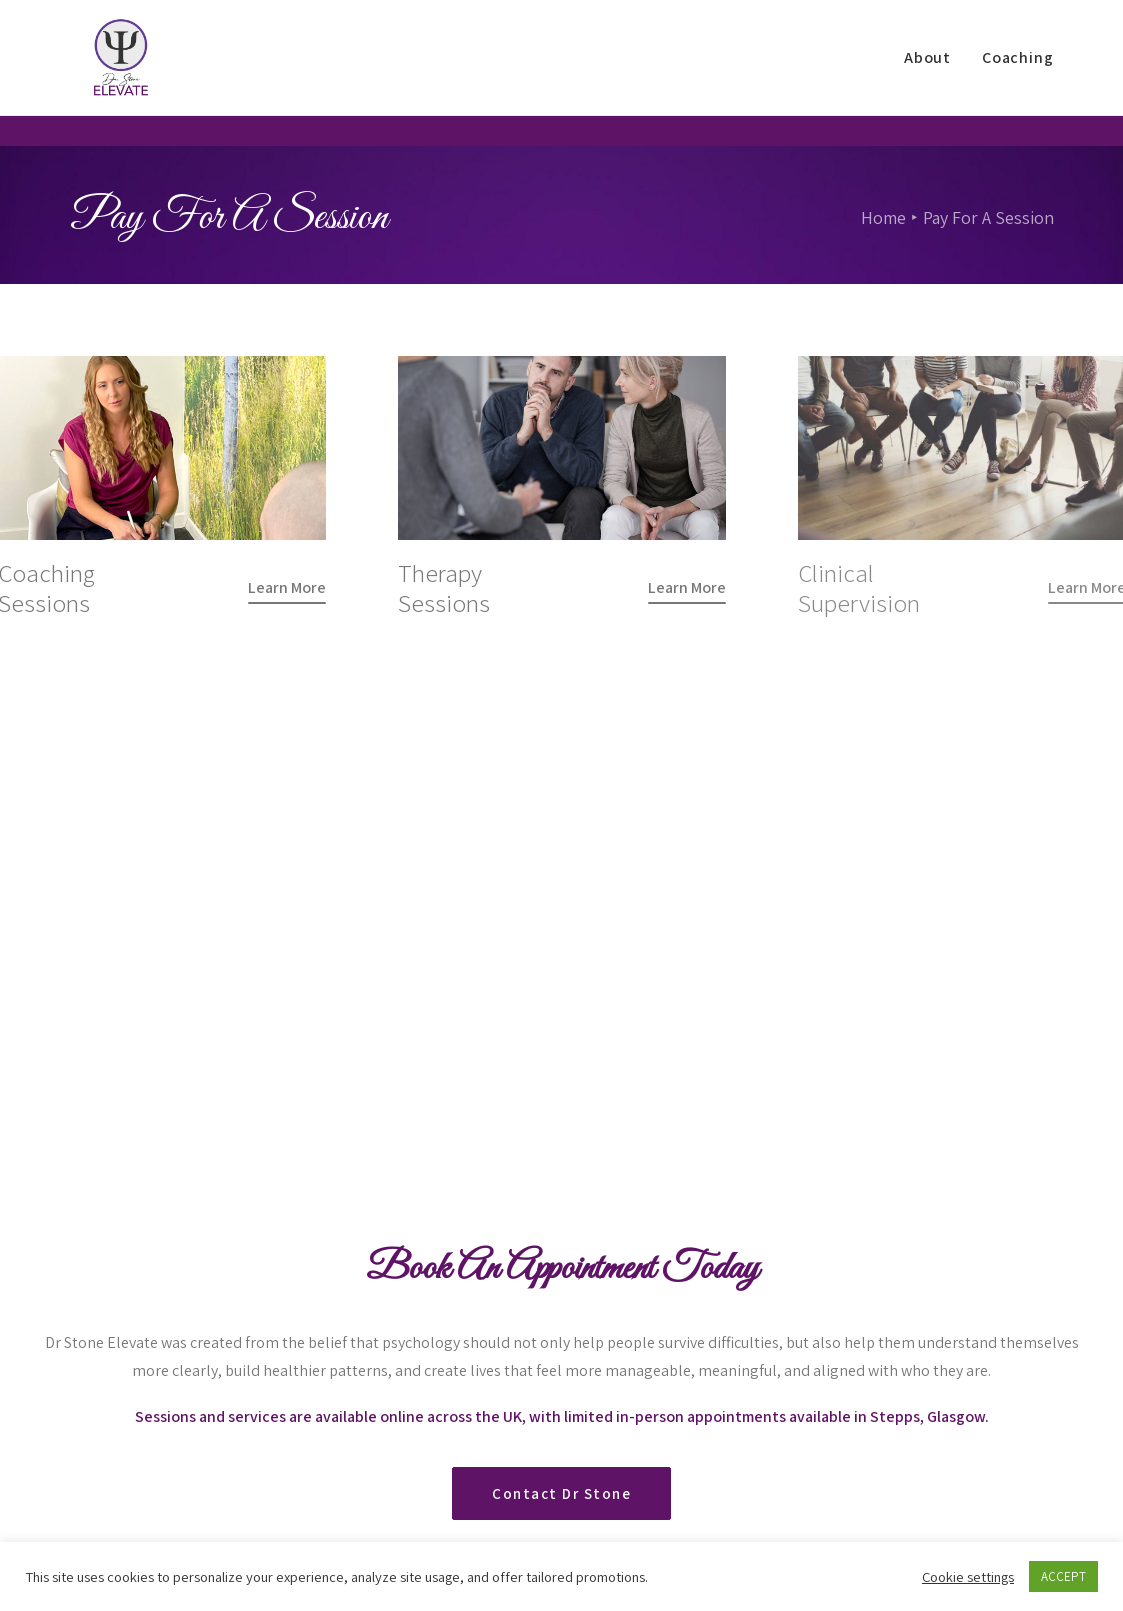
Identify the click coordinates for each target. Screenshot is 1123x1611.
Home (883, 217)
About (927, 72)
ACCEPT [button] (1063, 1576)
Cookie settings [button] (968, 1577)
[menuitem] (934, 73)
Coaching (1017, 72)
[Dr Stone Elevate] (111, 73)
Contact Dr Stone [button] (561, 1226)
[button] (287, 587)
